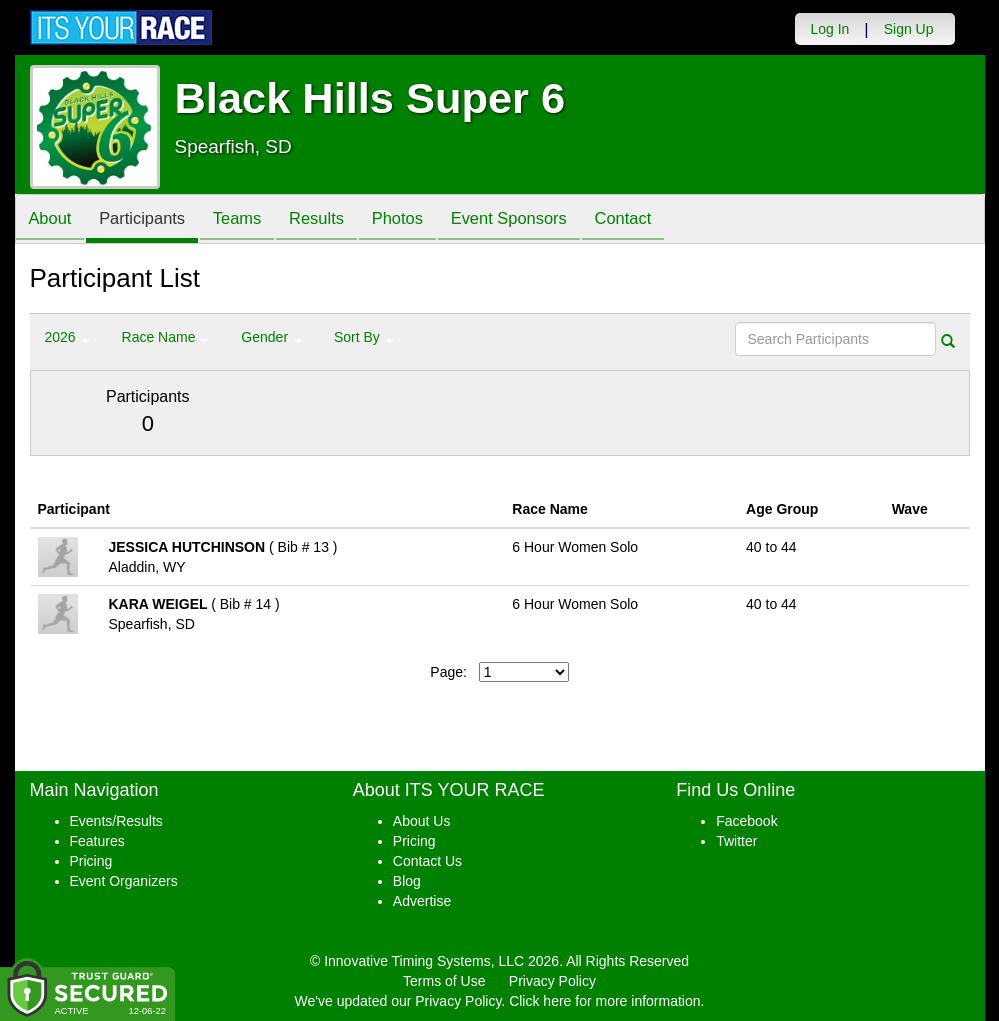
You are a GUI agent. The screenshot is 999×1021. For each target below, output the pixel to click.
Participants (150, 220)
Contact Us (427, 861)
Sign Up (909, 29)
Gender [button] (271, 337)
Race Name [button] (166, 337)
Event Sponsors (539, 220)
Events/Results (116, 821)
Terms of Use (444, 981)
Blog (407, 881)
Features (97, 841)
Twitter (736, 841)
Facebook (746, 821)
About (53, 220)
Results (335, 220)
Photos (421, 220)
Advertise (422, 901)
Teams (250, 220)
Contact (659, 220)
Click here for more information (604, 1001)
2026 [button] (67, 337)
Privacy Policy (552, 981)
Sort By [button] (364, 337)
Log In (829, 29)
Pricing (91, 861)
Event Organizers (124, 881)
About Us (422, 821)
